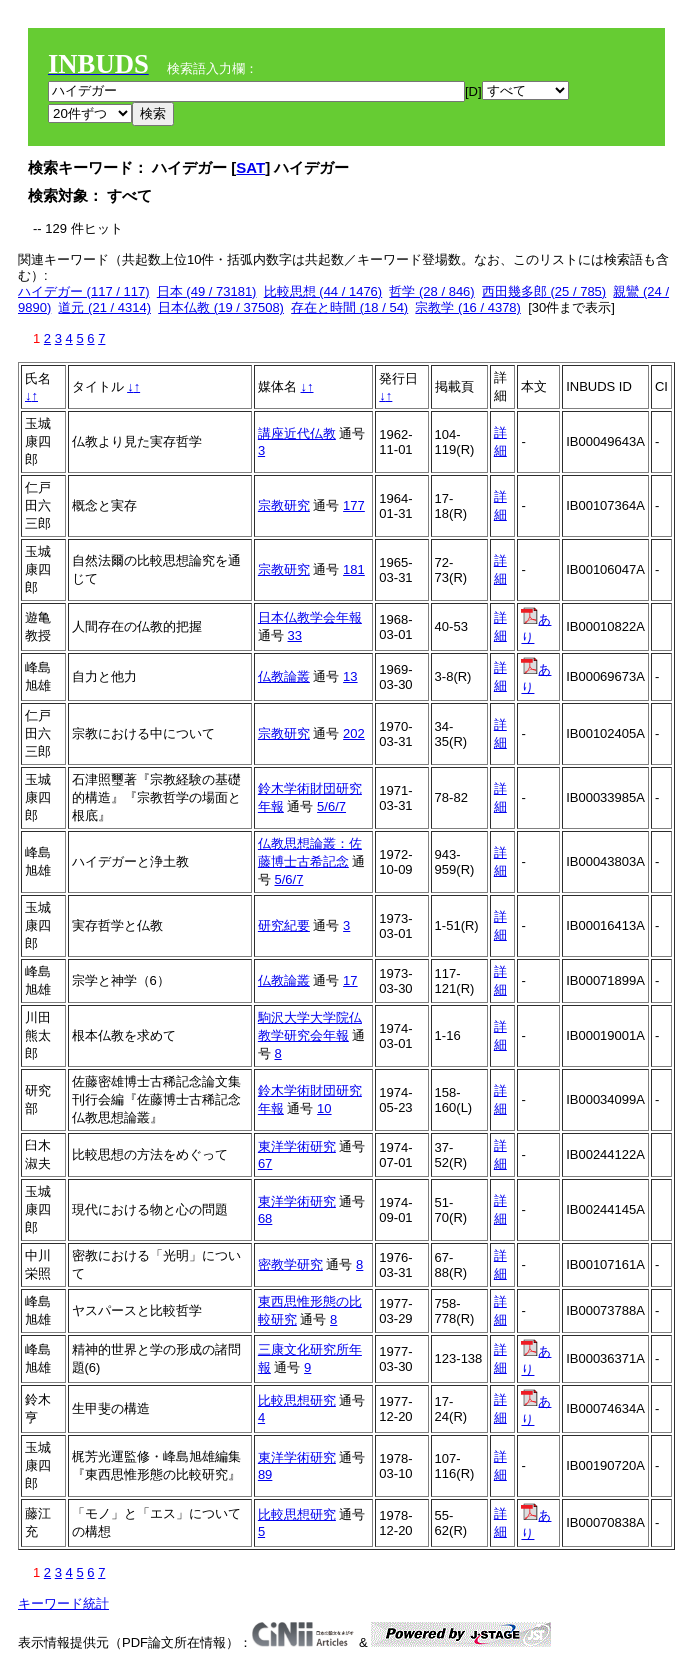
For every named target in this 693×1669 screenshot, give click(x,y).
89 (265, 1474)
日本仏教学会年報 (310, 617)
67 (265, 1163)
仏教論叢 (284, 676)
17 (350, 980)
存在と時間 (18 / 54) (349, 307)
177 (354, 505)
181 (354, 569)
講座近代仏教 (297, 433)
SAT (250, 167)
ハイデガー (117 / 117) (84, 291)
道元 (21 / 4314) (104, 307)
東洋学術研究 (297, 1146)
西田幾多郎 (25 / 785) (544, 291)
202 (354, 733)
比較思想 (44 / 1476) (323, 291)
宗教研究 (284, 505)
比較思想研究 (297, 1400)
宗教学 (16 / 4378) (468, 307)
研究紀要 (284, 925)
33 (295, 635)
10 (324, 1108)
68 (265, 1218)
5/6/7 (331, 806)
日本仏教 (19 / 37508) (221, 307)
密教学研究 (290, 1264)
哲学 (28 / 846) (431, 291)
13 (350, 676)
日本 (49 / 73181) (207, 291)
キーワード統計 (63, 1603)
